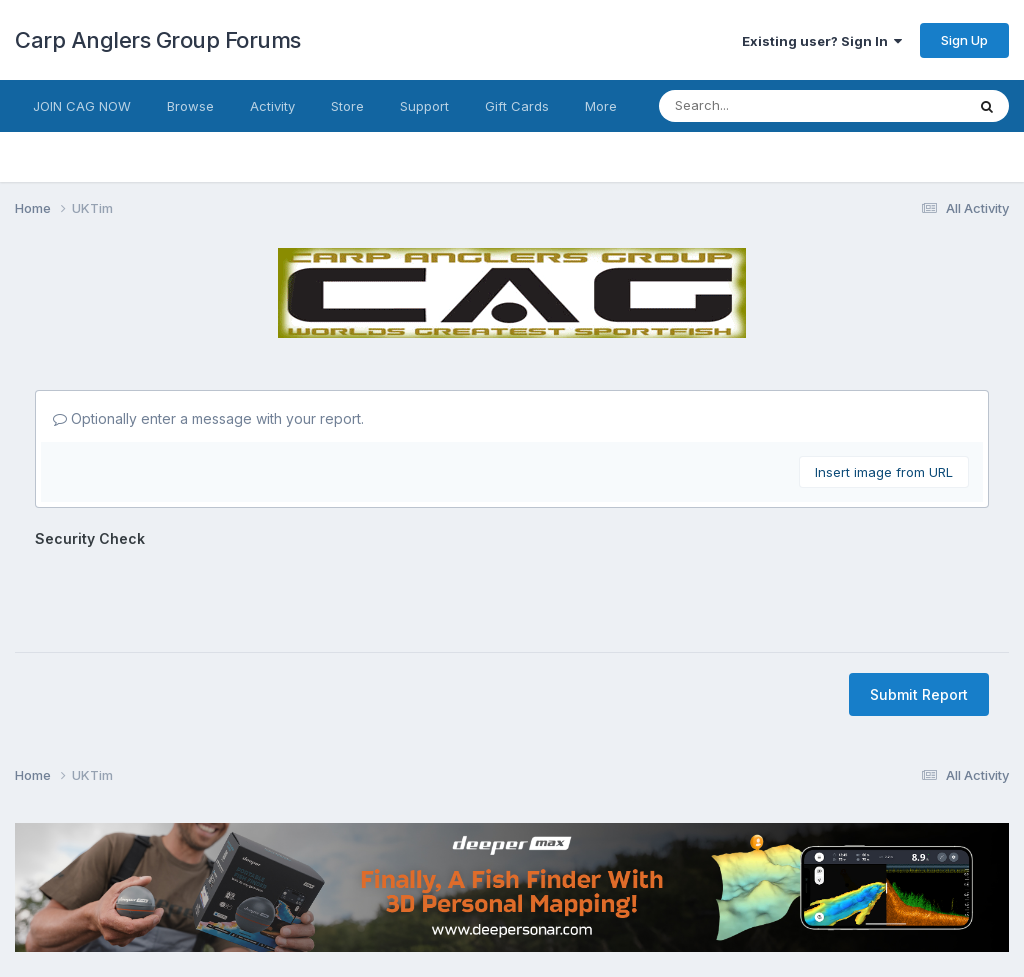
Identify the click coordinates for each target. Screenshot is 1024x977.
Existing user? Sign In (822, 41)
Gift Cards (517, 106)
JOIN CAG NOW (82, 106)
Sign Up (964, 40)
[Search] (747, 106)
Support (424, 106)
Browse (190, 106)
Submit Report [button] (919, 694)
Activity (272, 106)
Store (347, 106)
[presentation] (187, 593)
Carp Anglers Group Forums (158, 40)
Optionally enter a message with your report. (208, 418)
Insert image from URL (884, 472)
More (601, 106)
